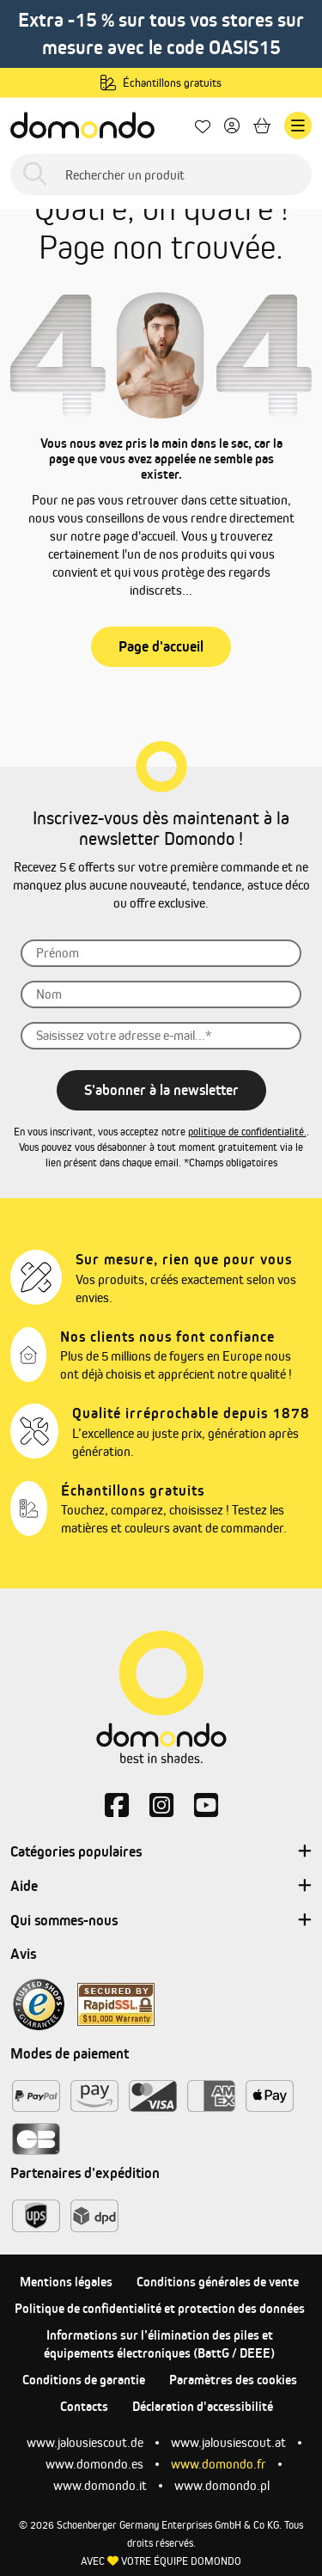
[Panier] (261, 126)
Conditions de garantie (83, 2379)
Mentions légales (66, 2281)
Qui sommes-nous (161, 1921)
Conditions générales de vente (218, 2281)
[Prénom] (161, 953)
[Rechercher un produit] (161, 174)
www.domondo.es (94, 2464)
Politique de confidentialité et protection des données (160, 2308)
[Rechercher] (34, 175)
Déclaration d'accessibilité (202, 2406)
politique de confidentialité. (247, 1131)
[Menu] (298, 125)
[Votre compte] (232, 126)
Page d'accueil (161, 646)
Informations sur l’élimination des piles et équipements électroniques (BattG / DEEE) (159, 2344)
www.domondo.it (100, 2485)
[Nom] (161, 994)
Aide (161, 1886)
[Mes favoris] (202, 126)
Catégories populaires (161, 1852)
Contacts (84, 2406)
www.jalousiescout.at (228, 2442)
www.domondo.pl (222, 2485)
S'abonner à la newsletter (161, 1089)
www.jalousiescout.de (85, 2442)
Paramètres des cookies (233, 2379)
